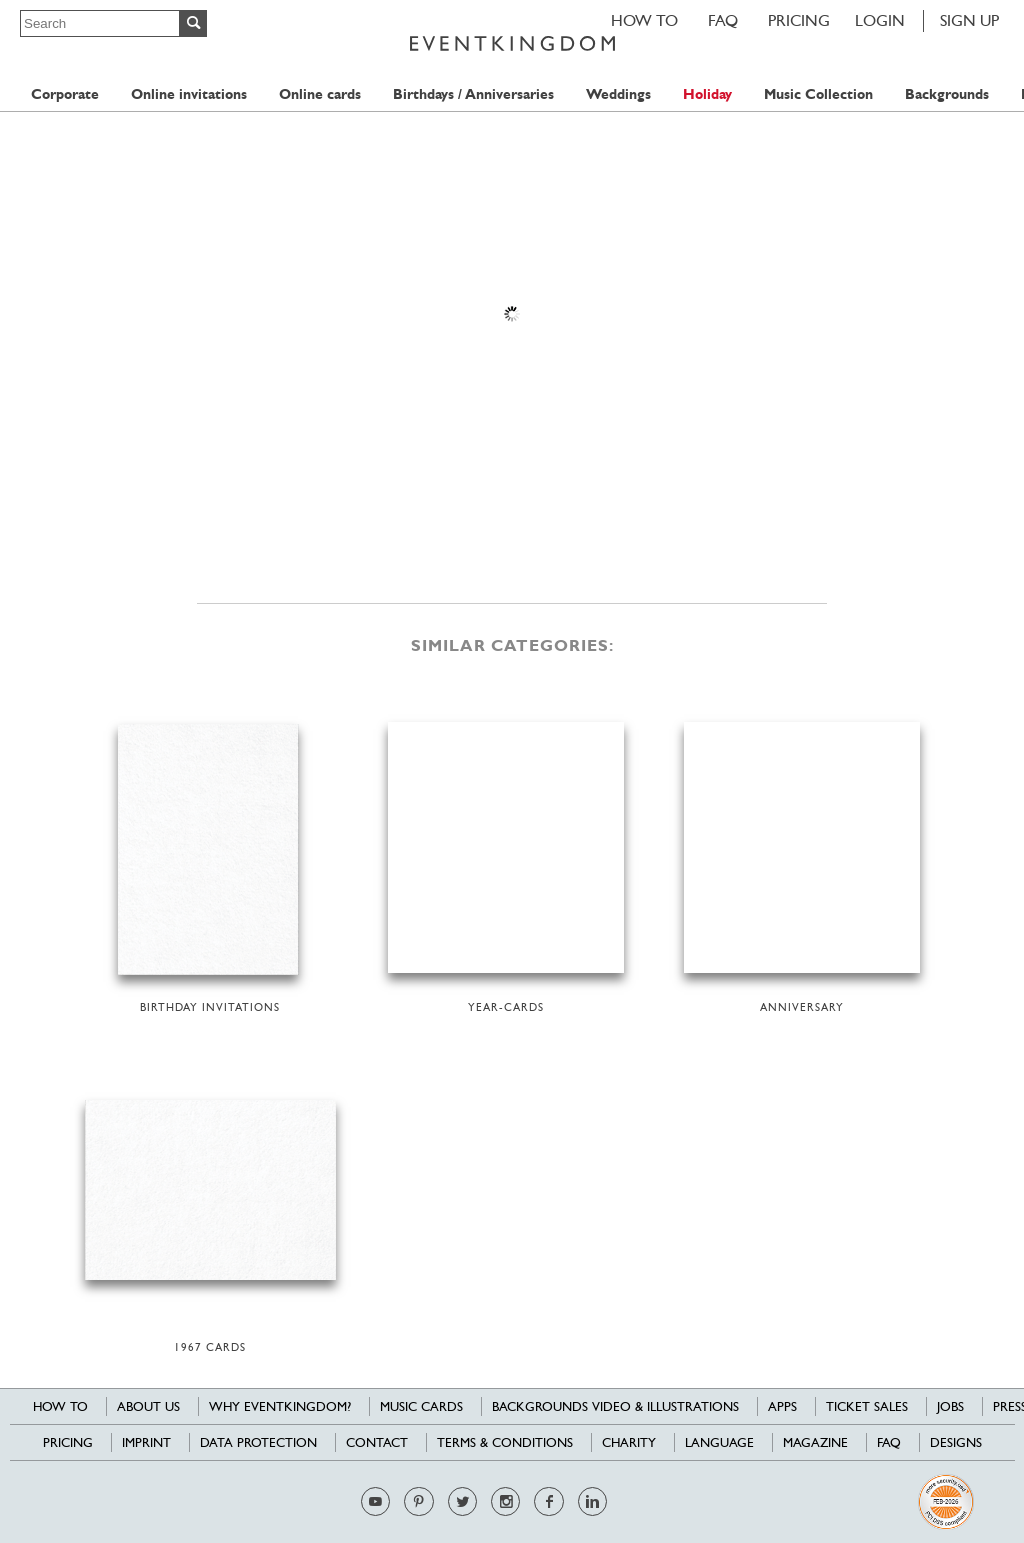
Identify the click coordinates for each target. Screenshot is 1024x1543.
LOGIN (880, 20)
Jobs (950, 1406)
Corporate (65, 94)
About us (148, 1406)
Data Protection (258, 1442)
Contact (377, 1442)
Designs (956, 1442)
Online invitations (189, 94)
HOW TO (644, 20)
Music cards (421, 1406)
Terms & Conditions (505, 1442)
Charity (629, 1442)
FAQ (723, 20)
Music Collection (818, 94)
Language (719, 1442)
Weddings (618, 94)
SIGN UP (969, 20)
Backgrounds (947, 94)
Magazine (815, 1442)
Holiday (707, 94)
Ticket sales (867, 1406)
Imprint (146, 1442)
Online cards (320, 94)
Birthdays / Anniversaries (473, 94)
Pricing (799, 20)
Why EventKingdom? (280, 1406)
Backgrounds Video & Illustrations (615, 1406)
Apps (782, 1406)
